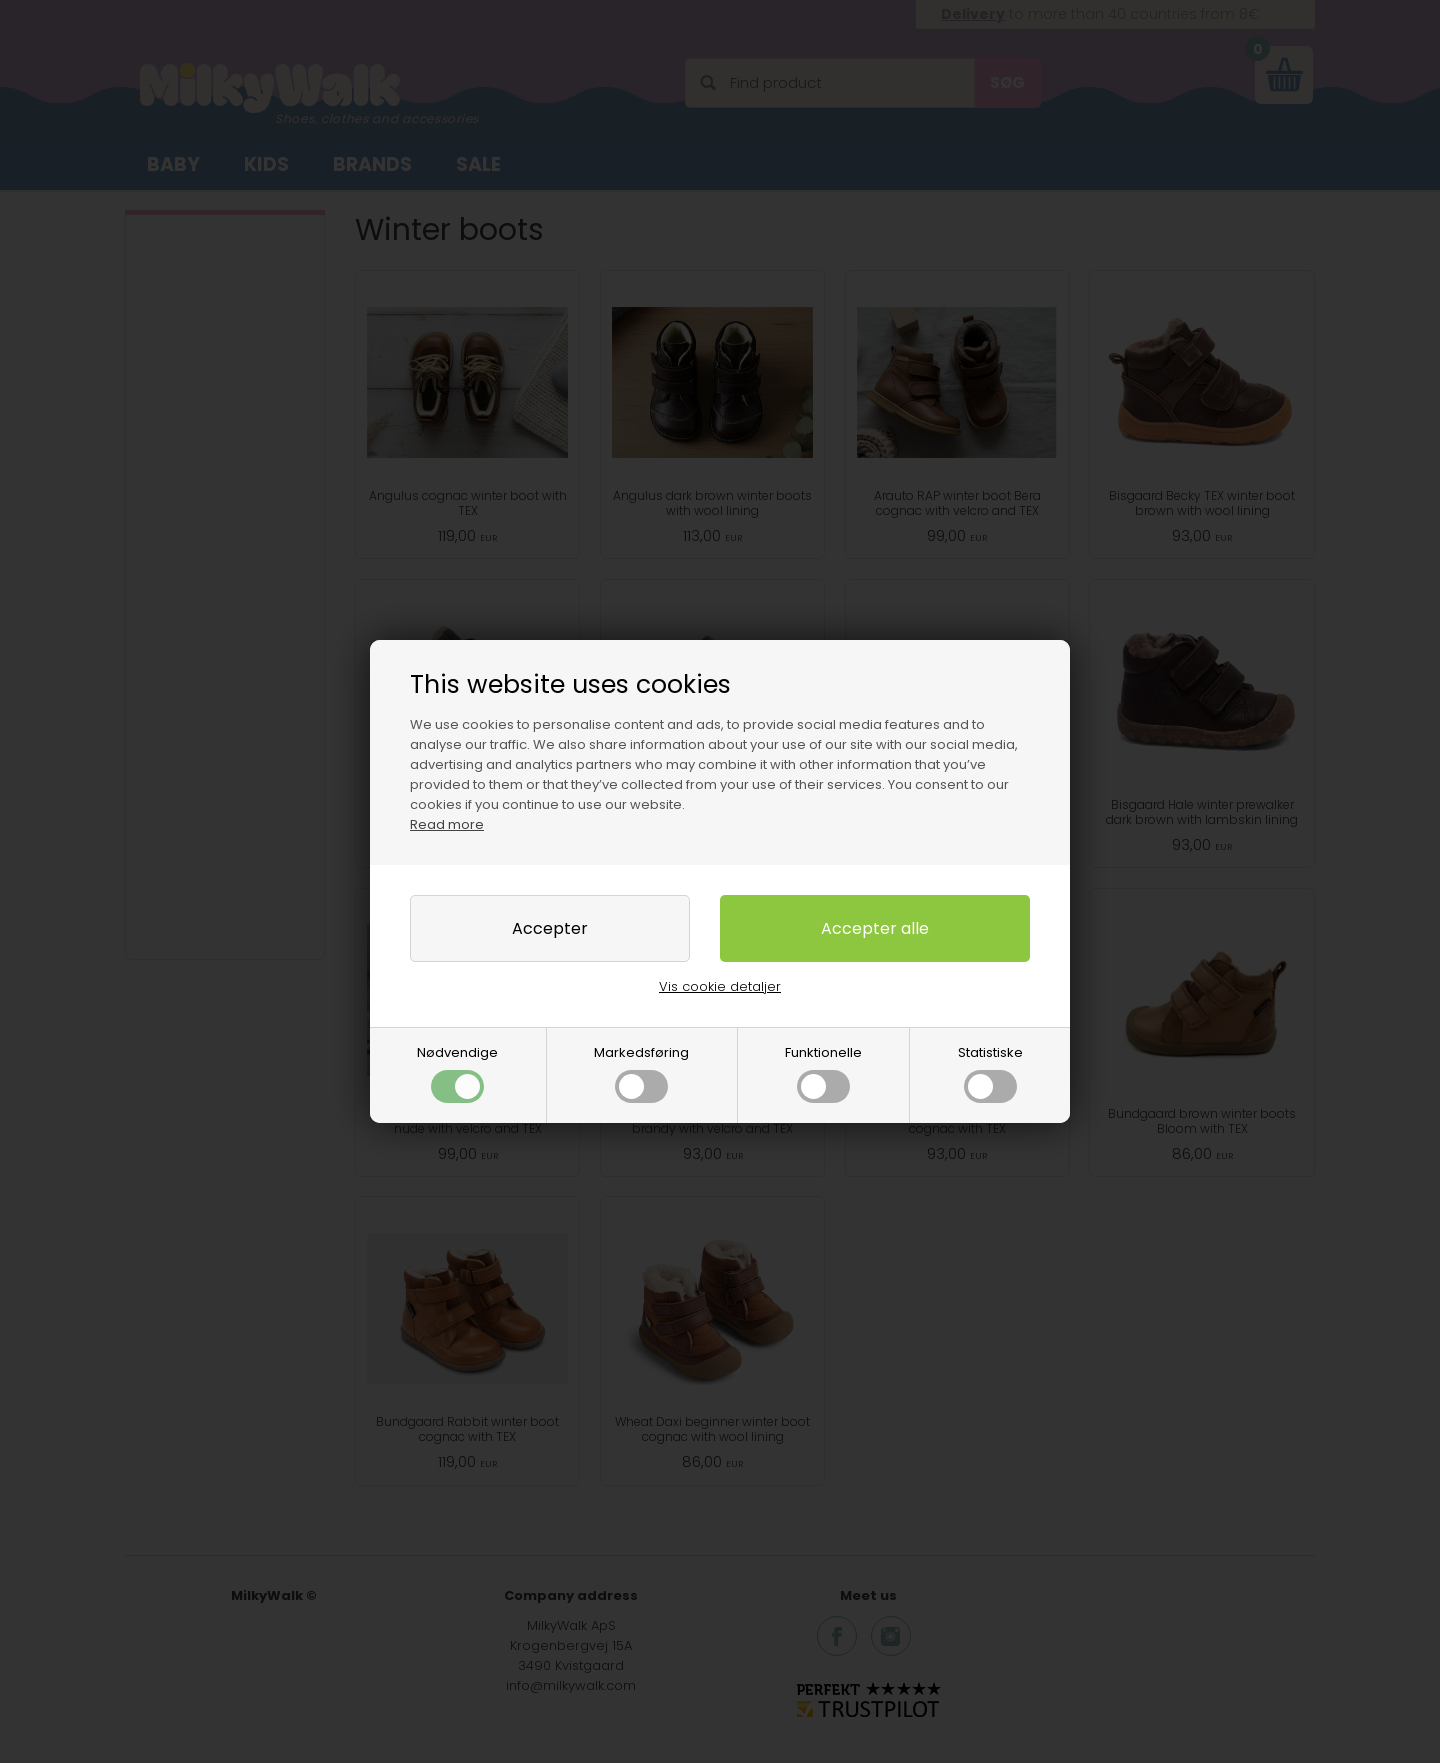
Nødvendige (457, 1073)
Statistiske (990, 1073)
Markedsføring (641, 1073)
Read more (447, 824)
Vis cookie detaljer (720, 986)
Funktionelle (823, 1073)
